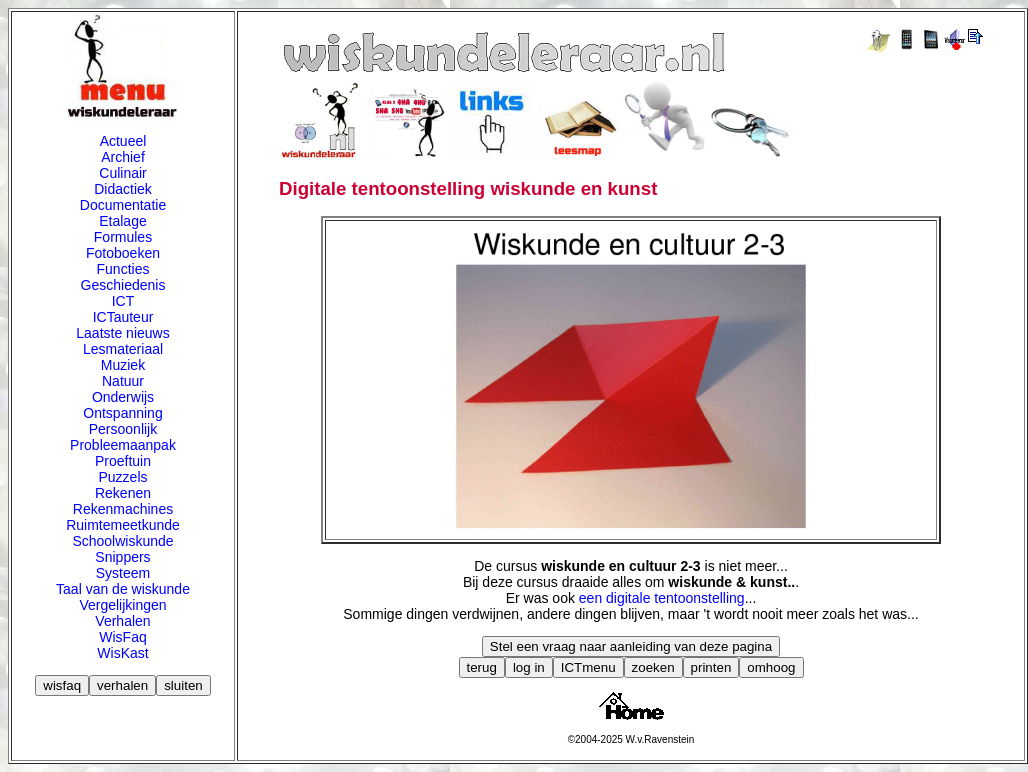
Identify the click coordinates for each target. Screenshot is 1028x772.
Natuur (123, 381)
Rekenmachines (123, 509)
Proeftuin (123, 461)
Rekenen (123, 493)
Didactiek (123, 189)
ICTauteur (123, 317)
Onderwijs (123, 397)
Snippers (122, 557)
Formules (123, 237)
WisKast (122, 653)
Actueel (123, 141)
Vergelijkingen (122, 605)
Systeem (123, 573)
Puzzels (122, 477)
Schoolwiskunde (122, 541)
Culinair (122, 173)
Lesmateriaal (123, 349)
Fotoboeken (123, 253)
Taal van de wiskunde (123, 589)
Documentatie (123, 205)
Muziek (123, 365)
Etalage (122, 221)
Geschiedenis (123, 285)
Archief (123, 157)
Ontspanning (122, 413)
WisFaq (122, 637)
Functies (123, 269)
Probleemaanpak (123, 445)
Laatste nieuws (122, 333)
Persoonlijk (123, 429)
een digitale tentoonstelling (662, 598)
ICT (123, 301)
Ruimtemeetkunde (123, 525)
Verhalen (122, 621)
